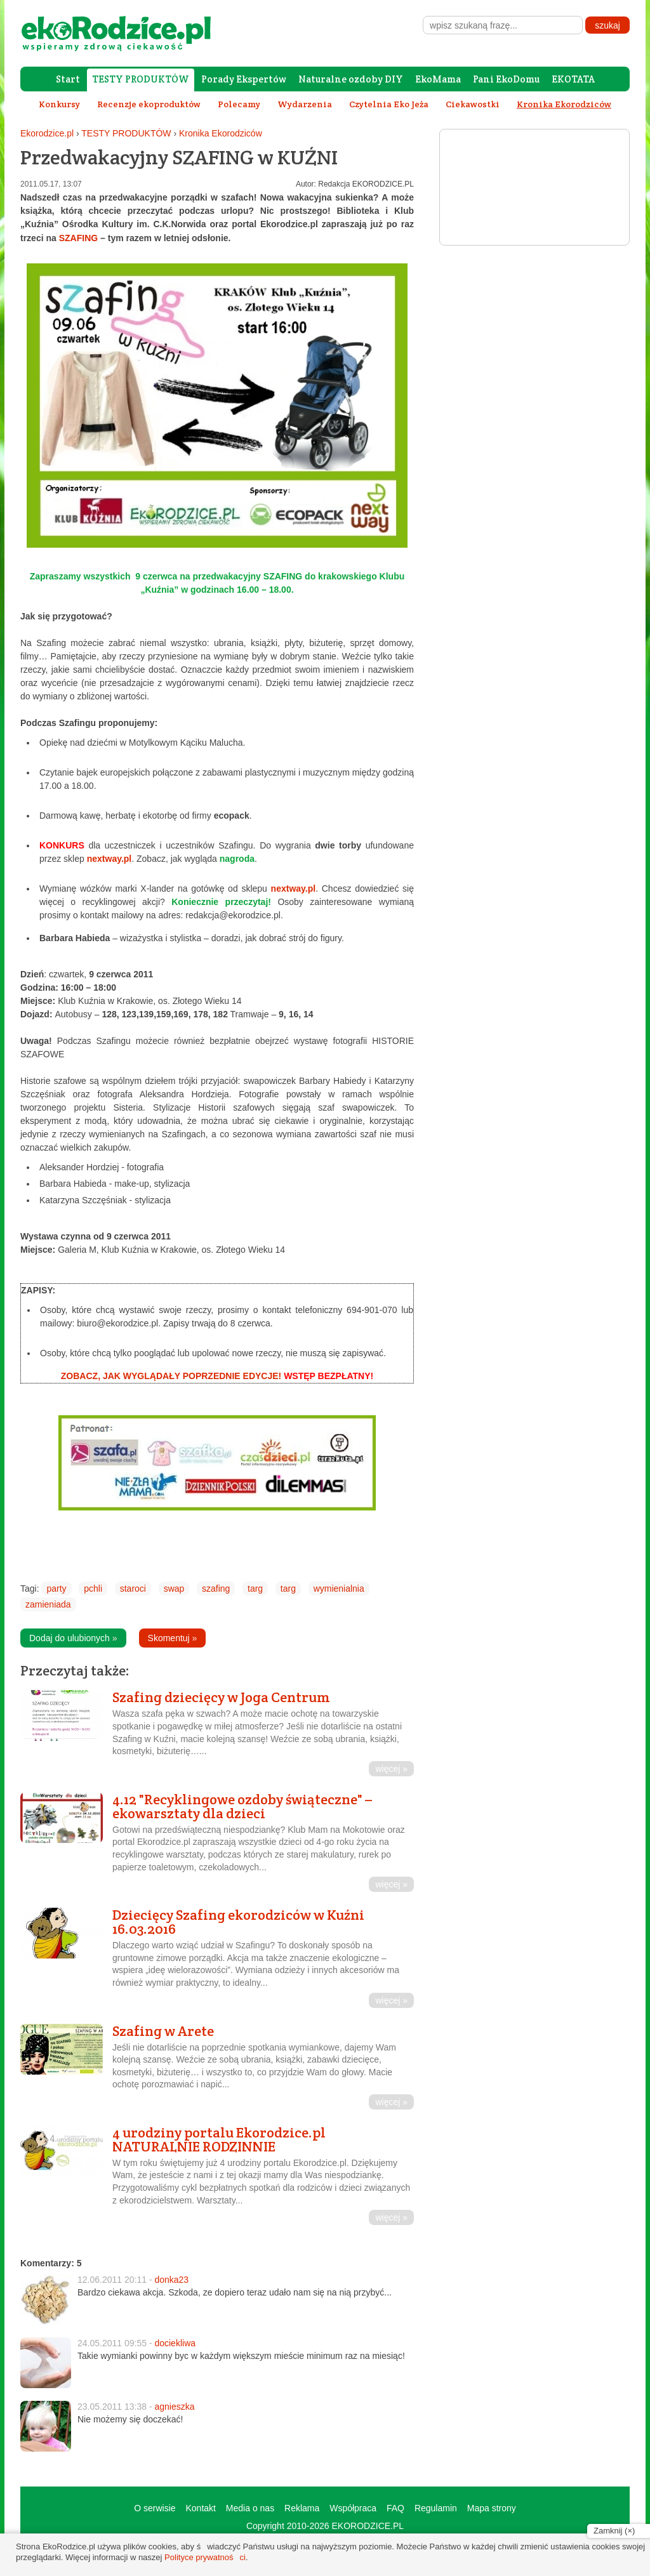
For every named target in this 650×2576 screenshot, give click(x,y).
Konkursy (59, 104)
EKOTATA (573, 79)
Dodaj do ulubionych (73, 1638)
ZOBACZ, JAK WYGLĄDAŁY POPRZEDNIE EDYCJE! (171, 1376)
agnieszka (174, 2406)
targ (255, 1588)
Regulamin (436, 2508)
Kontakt (200, 2508)
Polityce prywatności (205, 2557)
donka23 (171, 2280)
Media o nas (250, 2508)
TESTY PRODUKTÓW (140, 79)
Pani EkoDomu (506, 79)
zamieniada (48, 1604)
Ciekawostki (473, 104)
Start (68, 79)
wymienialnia (339, 1588)
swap (174, 1588)
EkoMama (438, 79)
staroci (133, 1588)
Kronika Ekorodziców (220, 133)
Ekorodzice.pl (47, 133)
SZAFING (78, 238)
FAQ (395, 2508)
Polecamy (239, 104)
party (56, 1588)
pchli (93, 1588)
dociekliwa (175, 2343)
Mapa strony (491, 2508)
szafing (216, 1588)
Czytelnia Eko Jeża (388, 104)
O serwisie (154, 2508)
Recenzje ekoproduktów (149, 104)
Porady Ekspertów (243, 79)
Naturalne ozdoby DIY (350, 79)
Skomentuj (172, 1638)
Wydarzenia (304, 104)
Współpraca (352, 2508)
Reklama (301, 2508)
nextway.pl (109, 859)
